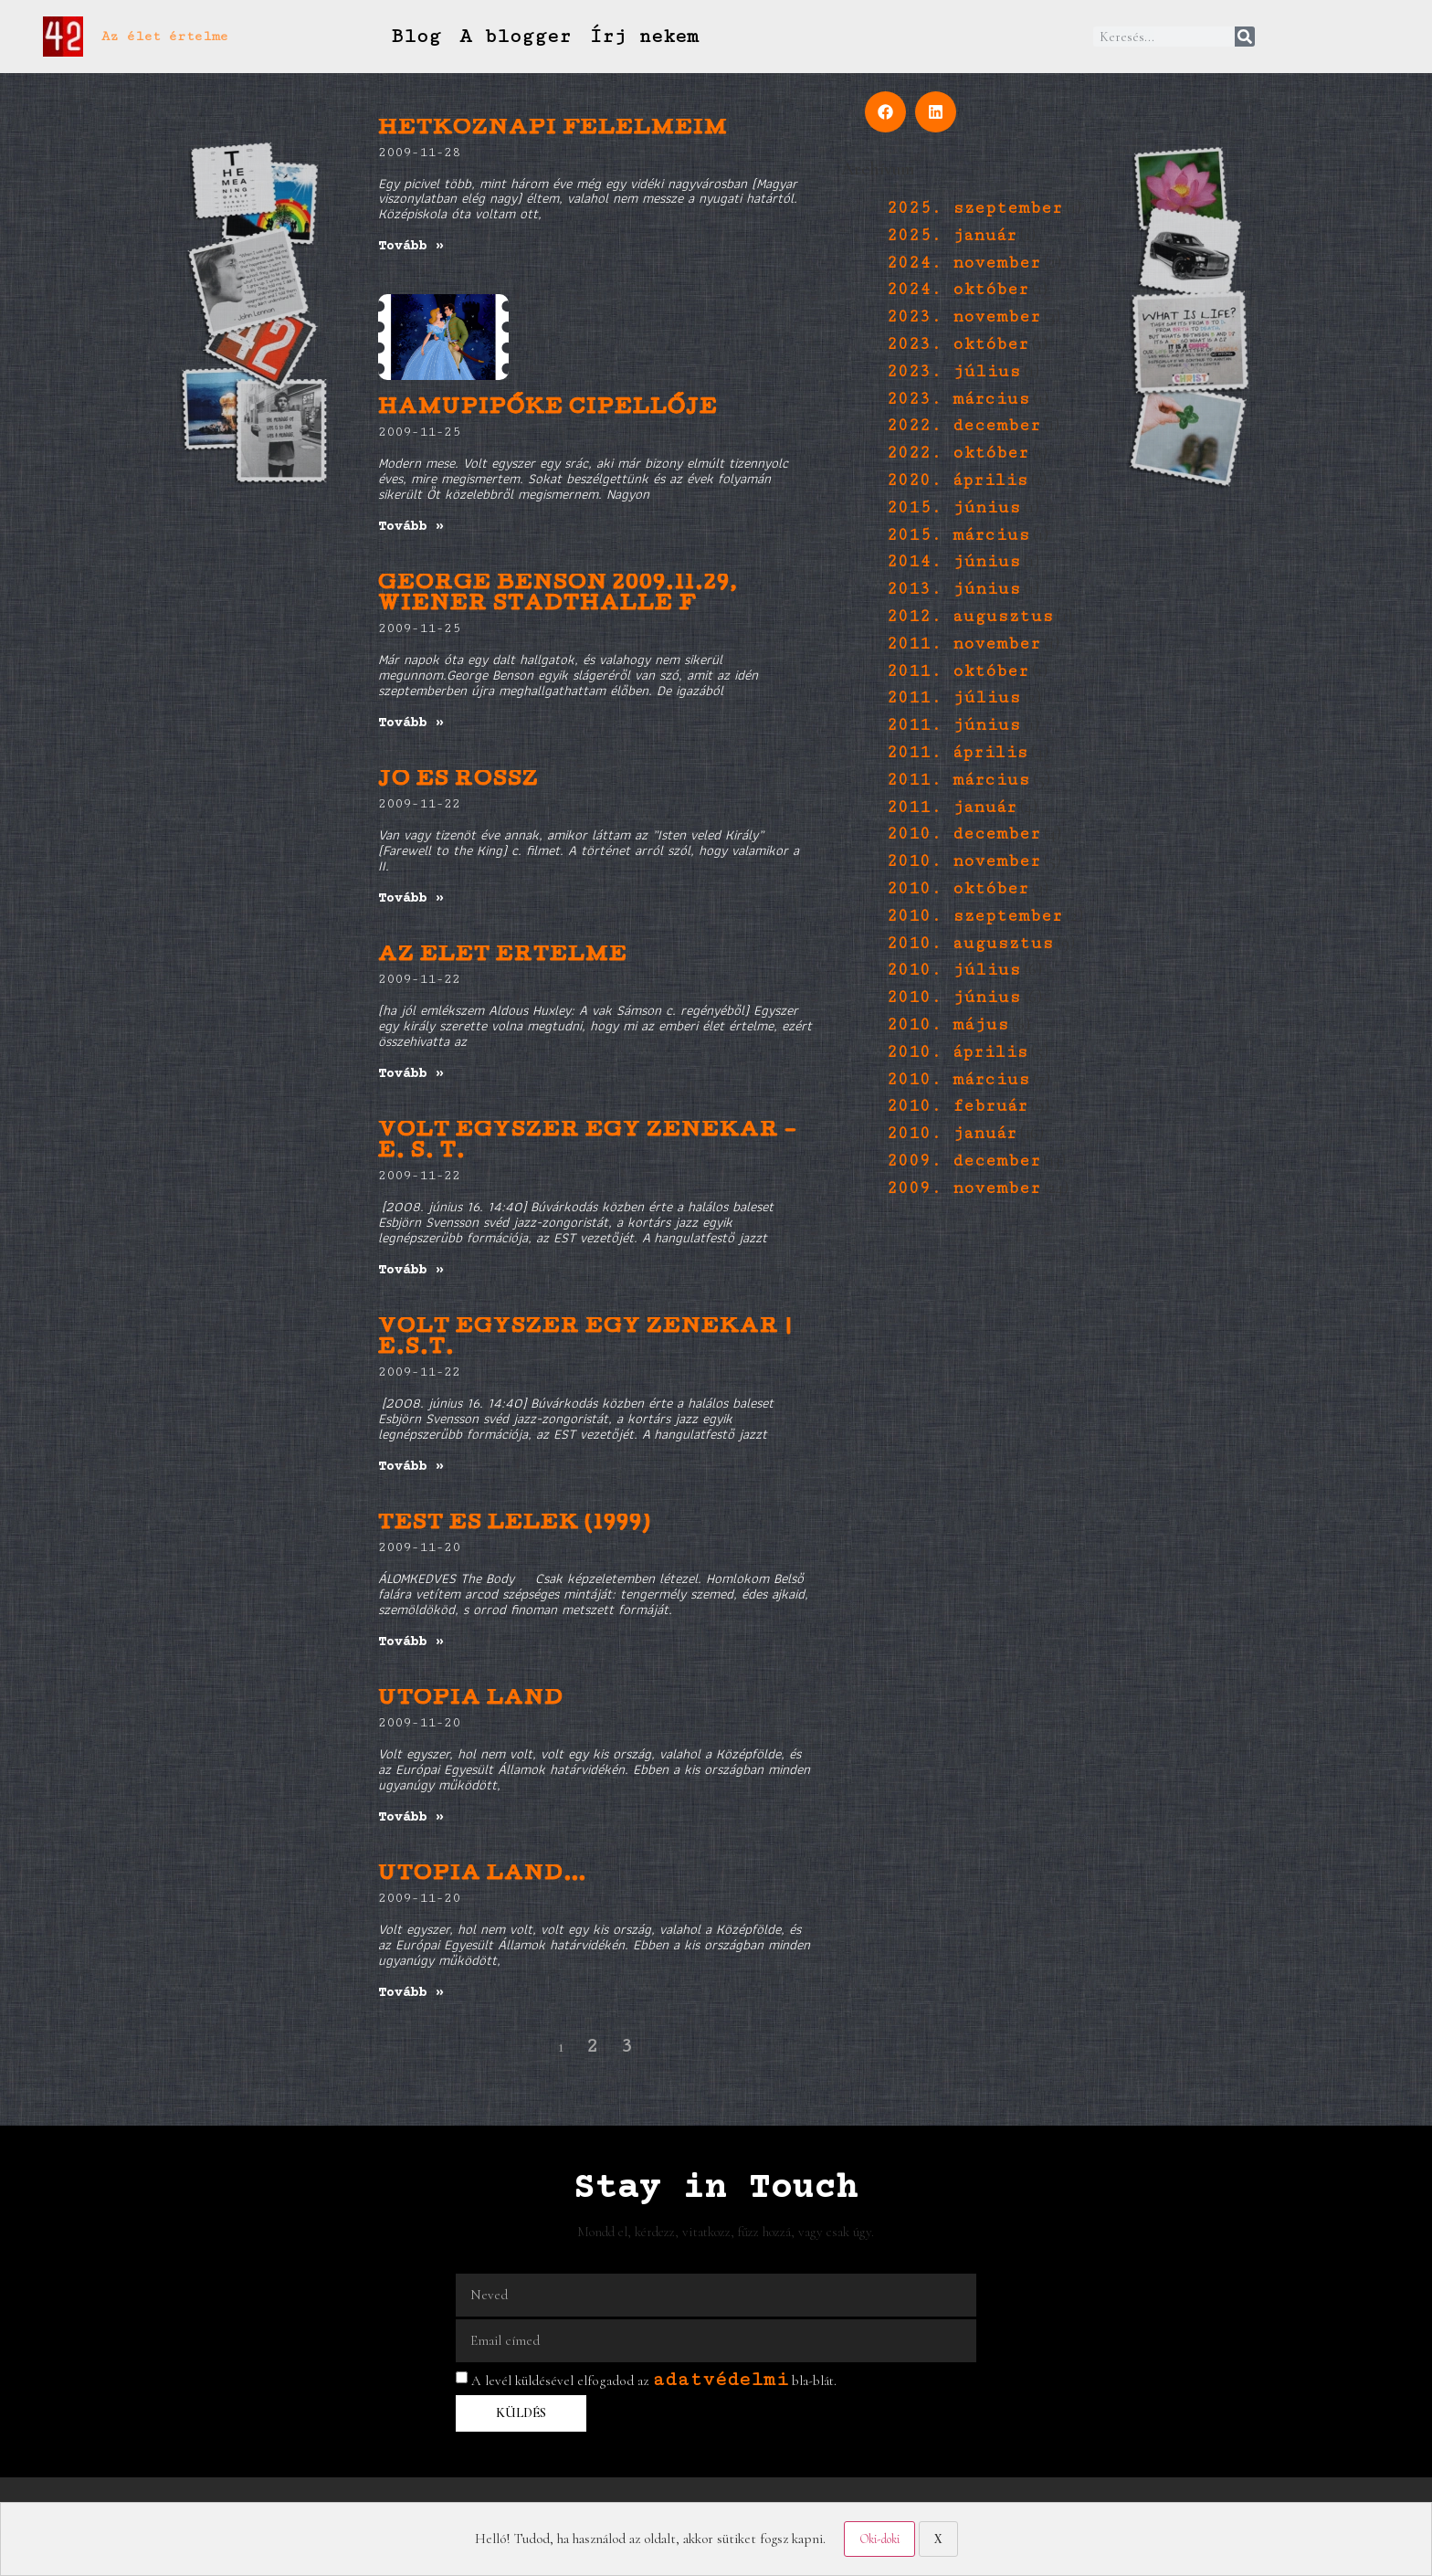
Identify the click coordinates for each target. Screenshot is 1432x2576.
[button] (885, 111)
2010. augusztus (970, 943)
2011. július (953, 697)
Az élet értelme (164, 36)
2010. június (953, 997)
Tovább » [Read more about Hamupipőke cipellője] (411, 526)
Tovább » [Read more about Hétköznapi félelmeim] (411, 246)
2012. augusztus (970, 616)
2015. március (958, 534)
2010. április (957, 1051)
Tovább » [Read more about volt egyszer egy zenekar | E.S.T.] (411, 1466)
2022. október (957, 452)
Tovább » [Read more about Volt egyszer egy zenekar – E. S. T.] (411, 1270)
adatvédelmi (720, 2379)
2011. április (957, 752)
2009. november (963, 1188)
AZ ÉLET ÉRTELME (502, 956)
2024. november (963, 262)
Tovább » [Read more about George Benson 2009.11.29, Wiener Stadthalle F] (411, 723)
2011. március (958, 779)
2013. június (953, 588)
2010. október (957, 888)
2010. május (947, 1024)
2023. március (958, 398)
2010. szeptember (974, 915)
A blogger (515, 36)
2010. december (963, 833)
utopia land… (482, 1874)
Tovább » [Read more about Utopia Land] (411, 1817)
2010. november (963, 861)
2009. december (963, 1160)
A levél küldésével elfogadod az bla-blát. (654, 2380)
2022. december (963, 425)
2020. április (957, 480)
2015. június (953, 507)
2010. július (953, 969)
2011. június (953, 724)
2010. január (951, 1133)
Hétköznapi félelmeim (553, 129)
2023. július (953, 371)
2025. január (951, 235)
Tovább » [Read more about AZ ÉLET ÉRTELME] (411, 1074)
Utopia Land (470, 1699)
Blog (415, 36)
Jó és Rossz (458, 780)
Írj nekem (644, 36)
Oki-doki (879, 2539)
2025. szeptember (974, 207)
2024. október (957, 289)
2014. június (953, 561)
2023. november (963, 316)
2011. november (963, 643)
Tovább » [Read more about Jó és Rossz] (411, 898)
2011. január (951, 807)
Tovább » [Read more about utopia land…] (411, 1993)
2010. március (958, 1079)
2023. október (957, 344)
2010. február (957, 1105)
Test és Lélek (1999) (514, 1524)
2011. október (957, 671)
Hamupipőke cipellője (548, 408)
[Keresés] (1245, 36)
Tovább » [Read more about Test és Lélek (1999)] (411, 1642)
